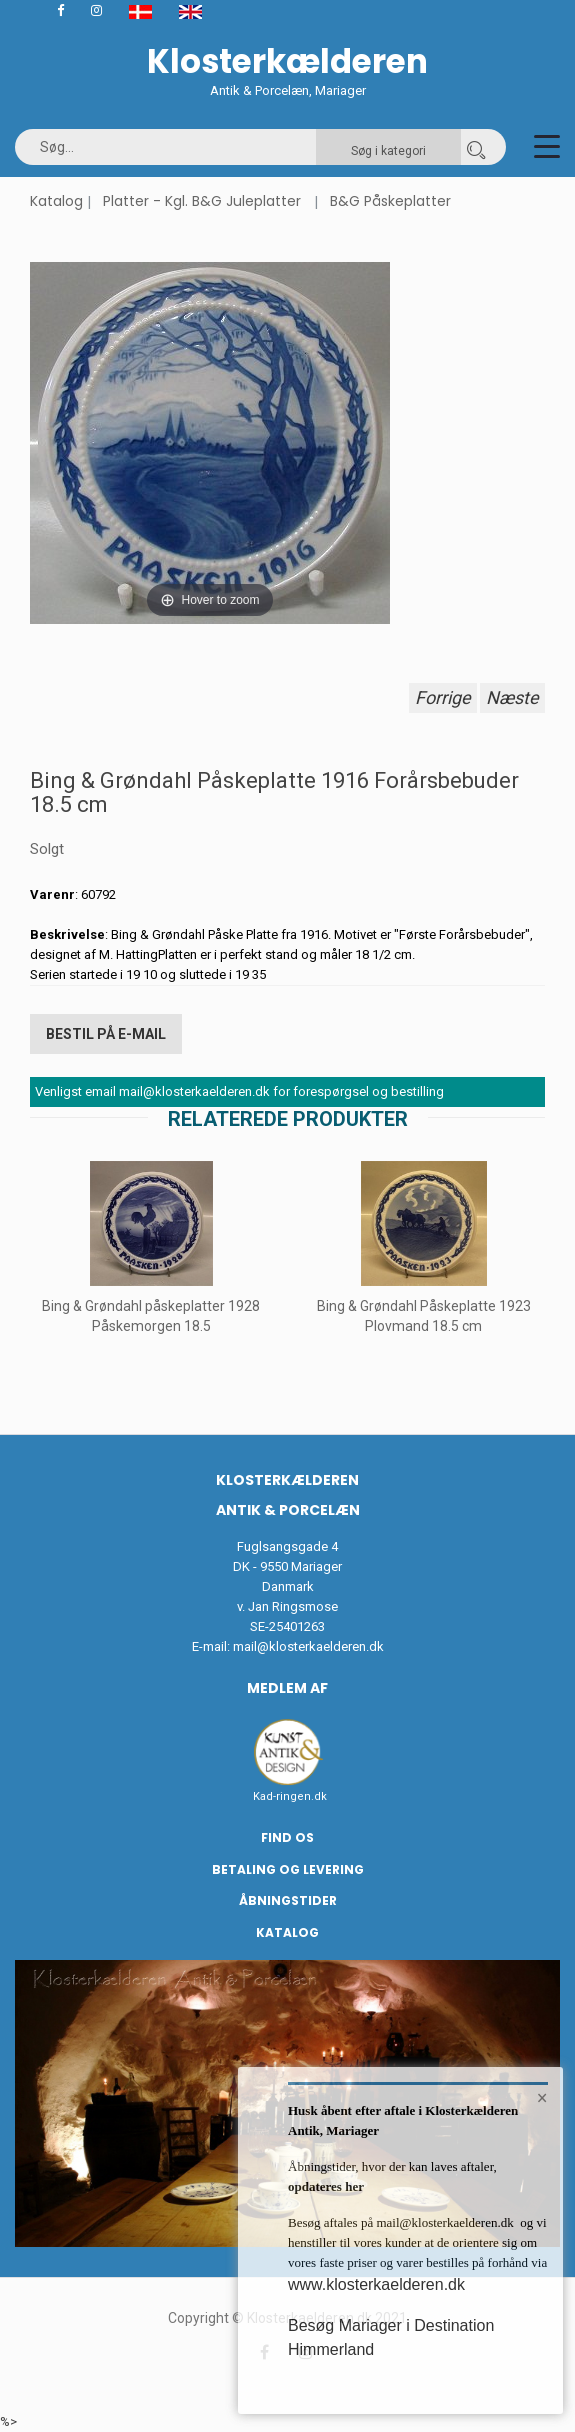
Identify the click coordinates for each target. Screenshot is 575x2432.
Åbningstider (288, 1900)
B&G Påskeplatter (390, 201)
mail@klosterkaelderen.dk (308, 1646)
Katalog (56, 201)
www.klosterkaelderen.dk (376, 2284)
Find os (287, 1837)
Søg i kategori (388, 151)
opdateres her (326, 2186)
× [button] (542, 2098)
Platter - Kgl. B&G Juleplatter (202, 201)
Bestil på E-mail (106, 1034)
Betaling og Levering (288, 1869)
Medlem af (287, 1688)
